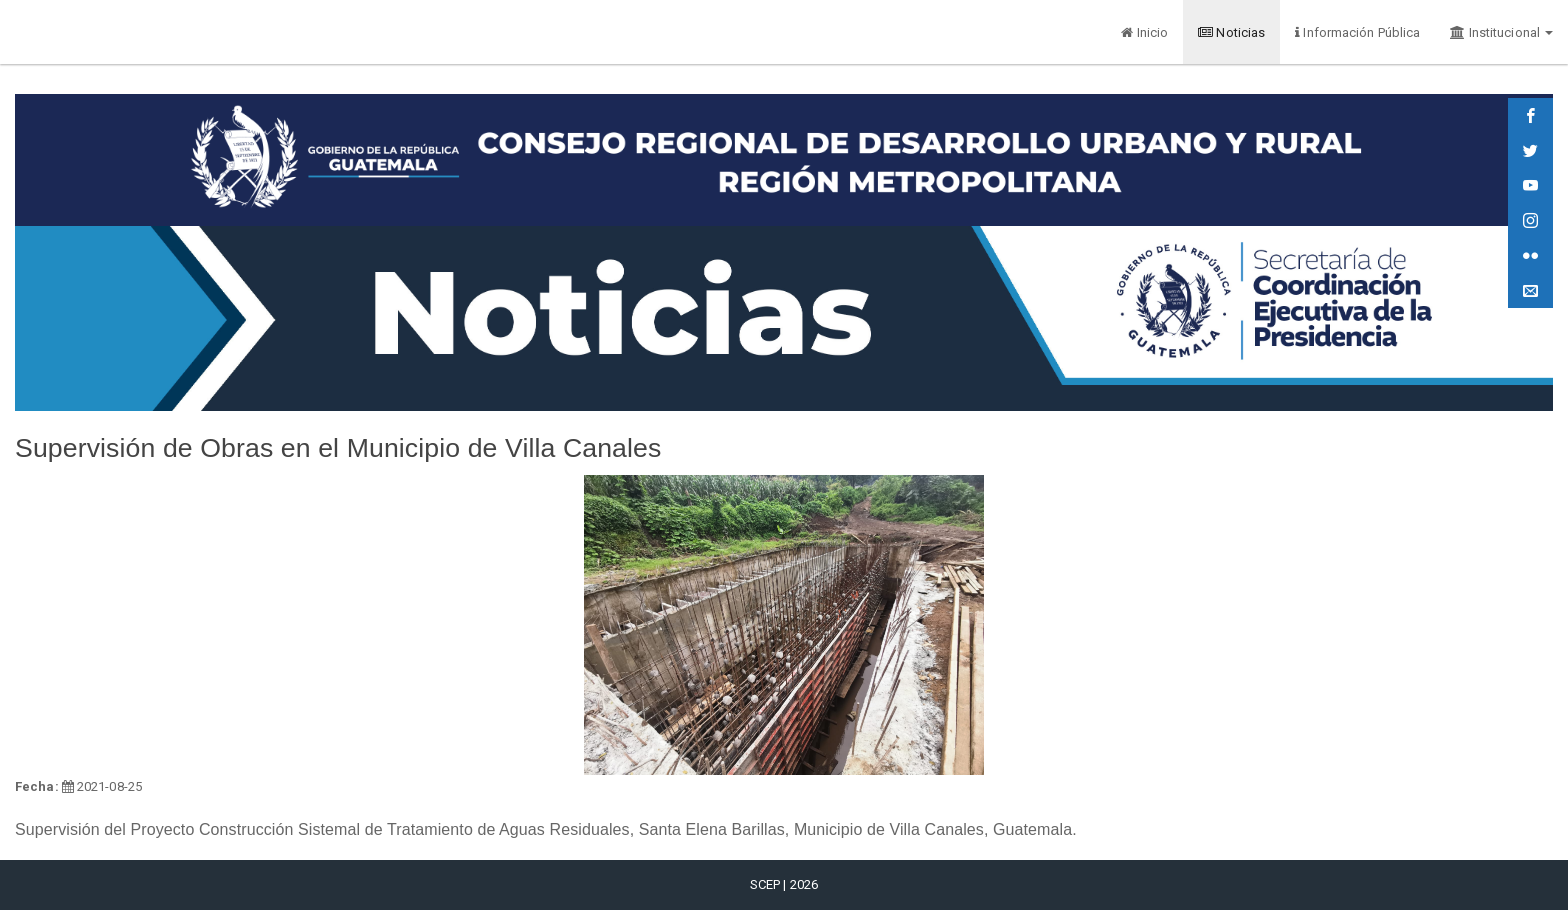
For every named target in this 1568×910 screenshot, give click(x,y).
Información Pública (1357, 32)
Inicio (1144, 32)
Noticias (1231, 32)
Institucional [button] (1501, 32)
